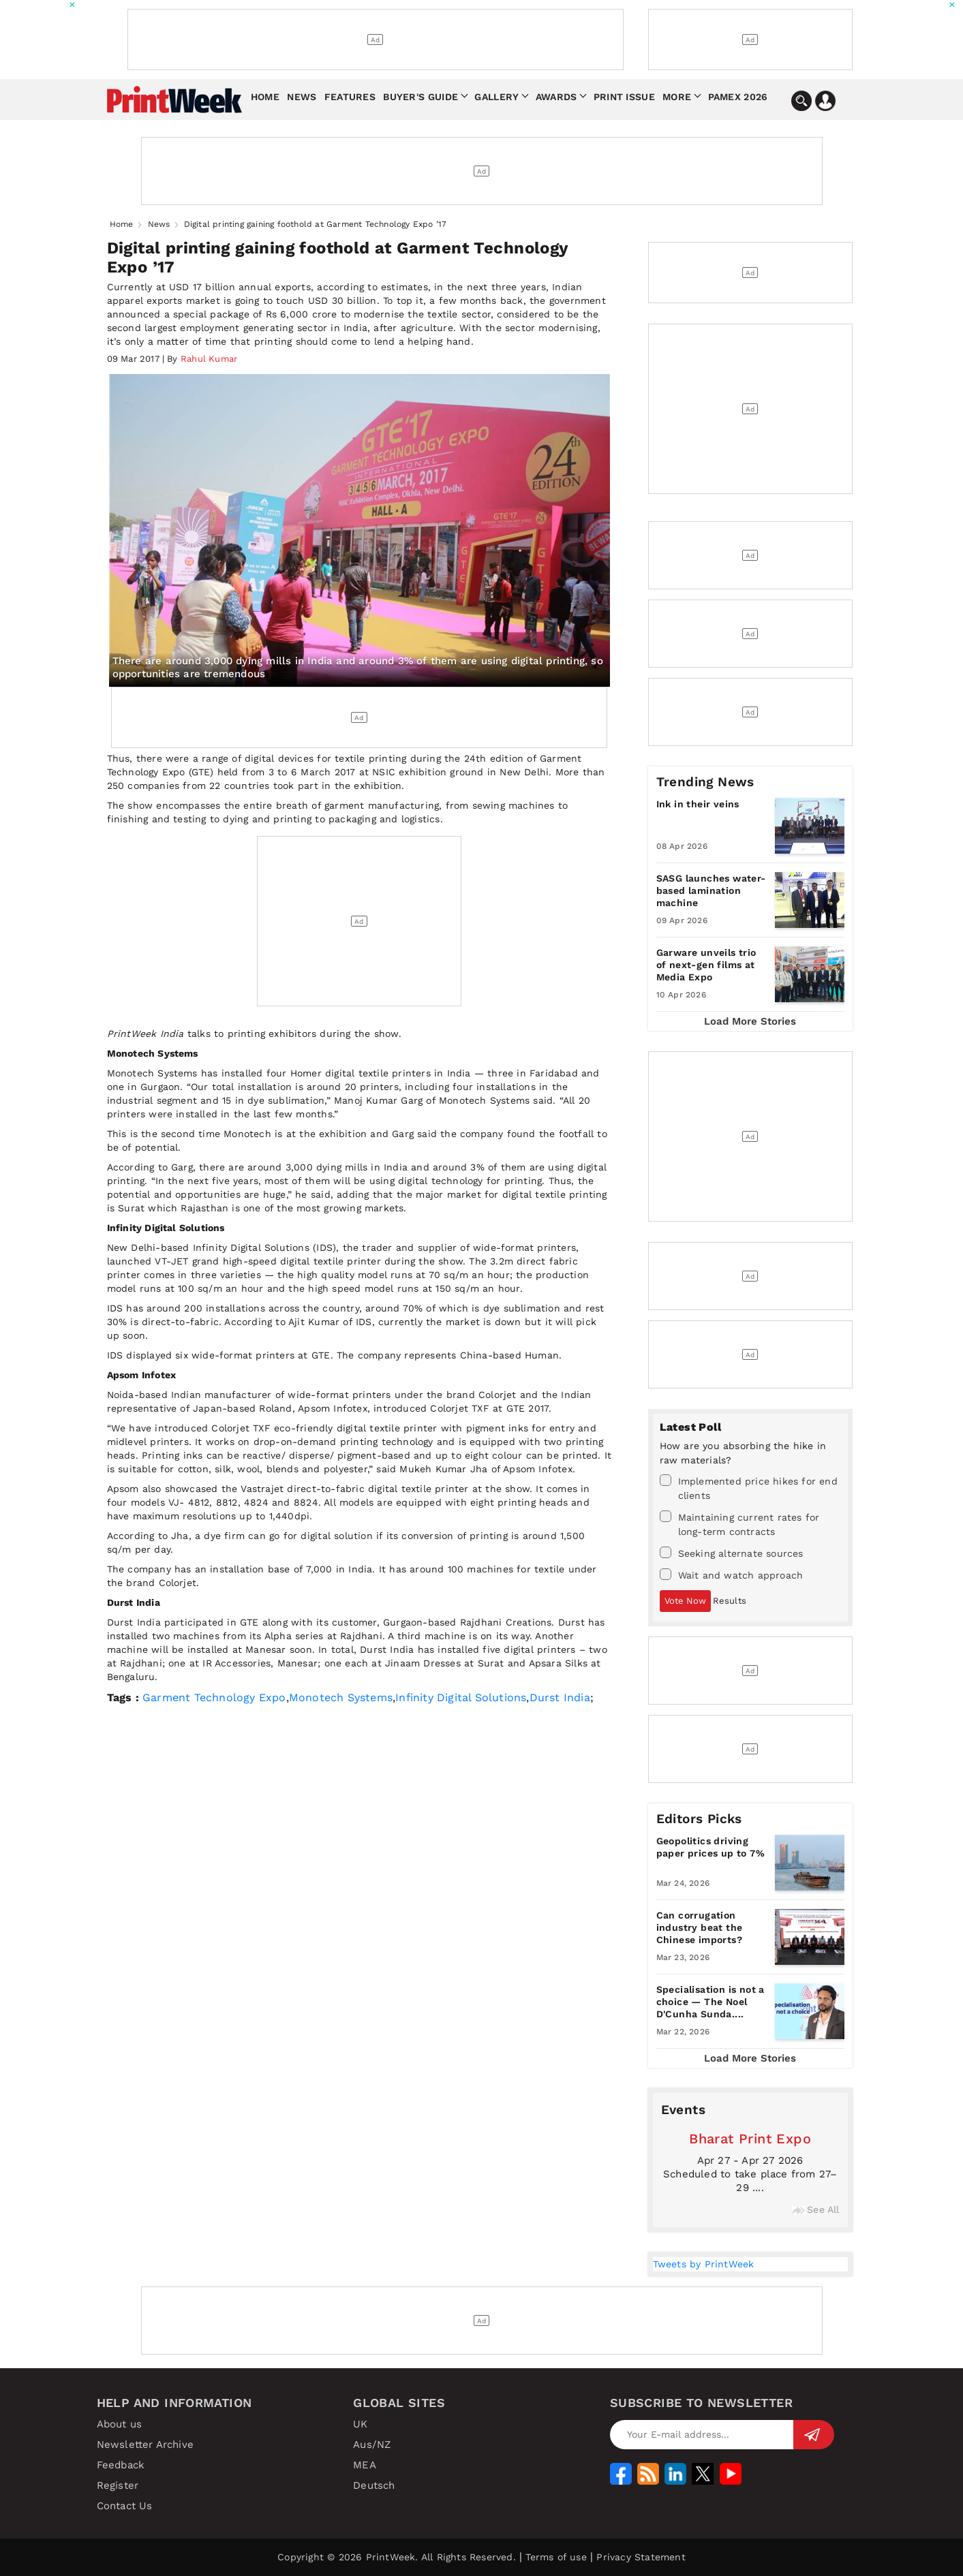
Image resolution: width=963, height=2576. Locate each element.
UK (360, 2424)
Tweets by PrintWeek (703, 2264)
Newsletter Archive (145, 2444)
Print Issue (624, 96)
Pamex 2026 (738, 96)
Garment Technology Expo (214, 1697)
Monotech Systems (341, 1697)
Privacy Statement (640, 2556)
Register (118, 2485)
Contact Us (125, 2506)
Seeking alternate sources (732, 1553)
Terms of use (555, 2556)
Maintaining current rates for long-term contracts (740, 1523)
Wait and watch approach (732, 1574)
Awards (556, 96)
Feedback (121, 2465)
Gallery (496, 96)
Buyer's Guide (420, 96)
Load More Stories (750, 1021)
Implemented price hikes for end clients (749, 1487)
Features (350, 96)
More (676, 96)
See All (815, 2209)
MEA (364, 2465)
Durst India (560, 1697)
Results (729, 1601)
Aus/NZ (372, 2444)
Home (265, 96)
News (301, 96)
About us (119, 2424)
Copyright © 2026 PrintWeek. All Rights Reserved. (396, 2556)
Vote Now (685, 1601)
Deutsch (374, 2485)
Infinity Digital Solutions (460, 1697)
